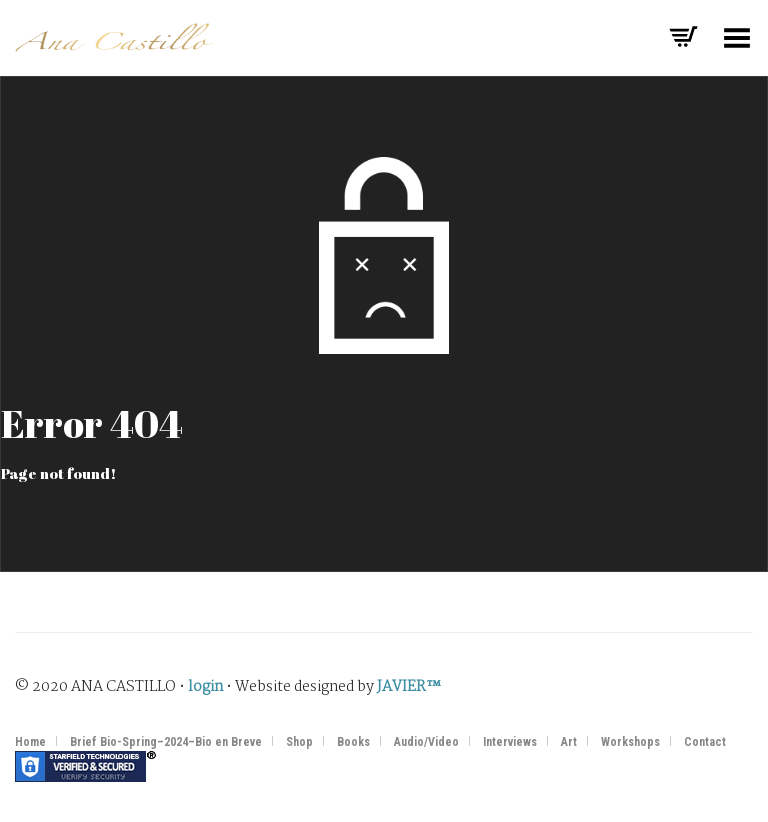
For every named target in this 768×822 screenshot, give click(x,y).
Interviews (510, 742)
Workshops (630, 742)
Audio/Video (426, 742)
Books (353, 742)
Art (569, 742)
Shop (299, 742)
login (205, 687)
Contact (705, 742)
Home (30, 742)
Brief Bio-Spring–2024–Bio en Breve (166, 742)
